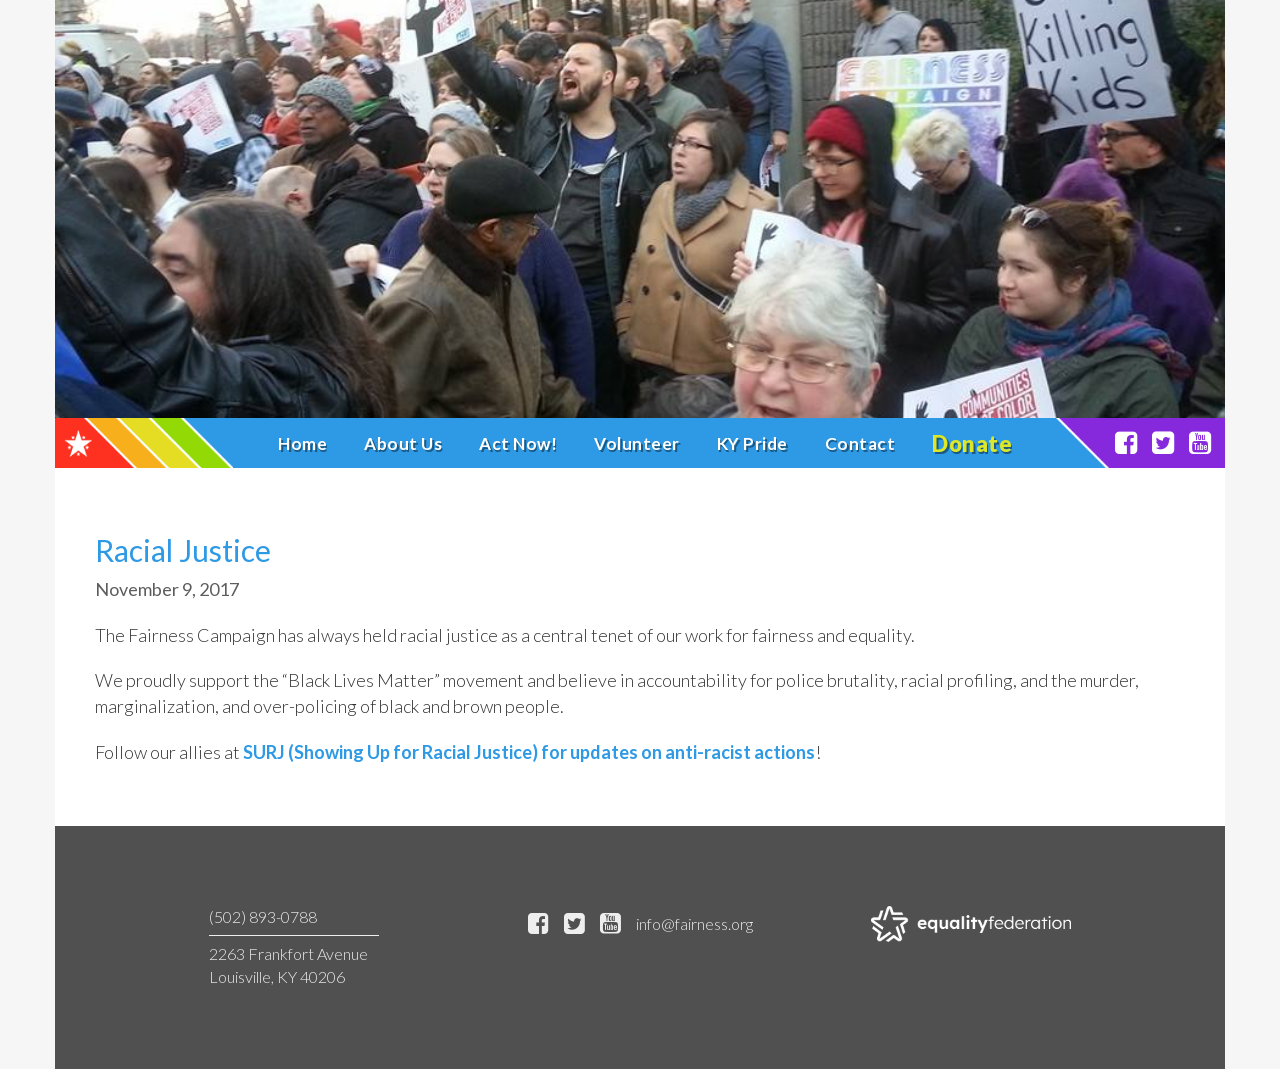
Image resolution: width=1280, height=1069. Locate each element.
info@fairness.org (694, 923)
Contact (860, 443)
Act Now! (518, 443)
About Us (403, 443)
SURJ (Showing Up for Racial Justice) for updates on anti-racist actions (529, 752)
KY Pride (752, 443)
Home (302, 443)
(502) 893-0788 (263, 916)
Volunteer (637, 443)
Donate (972, 443)
